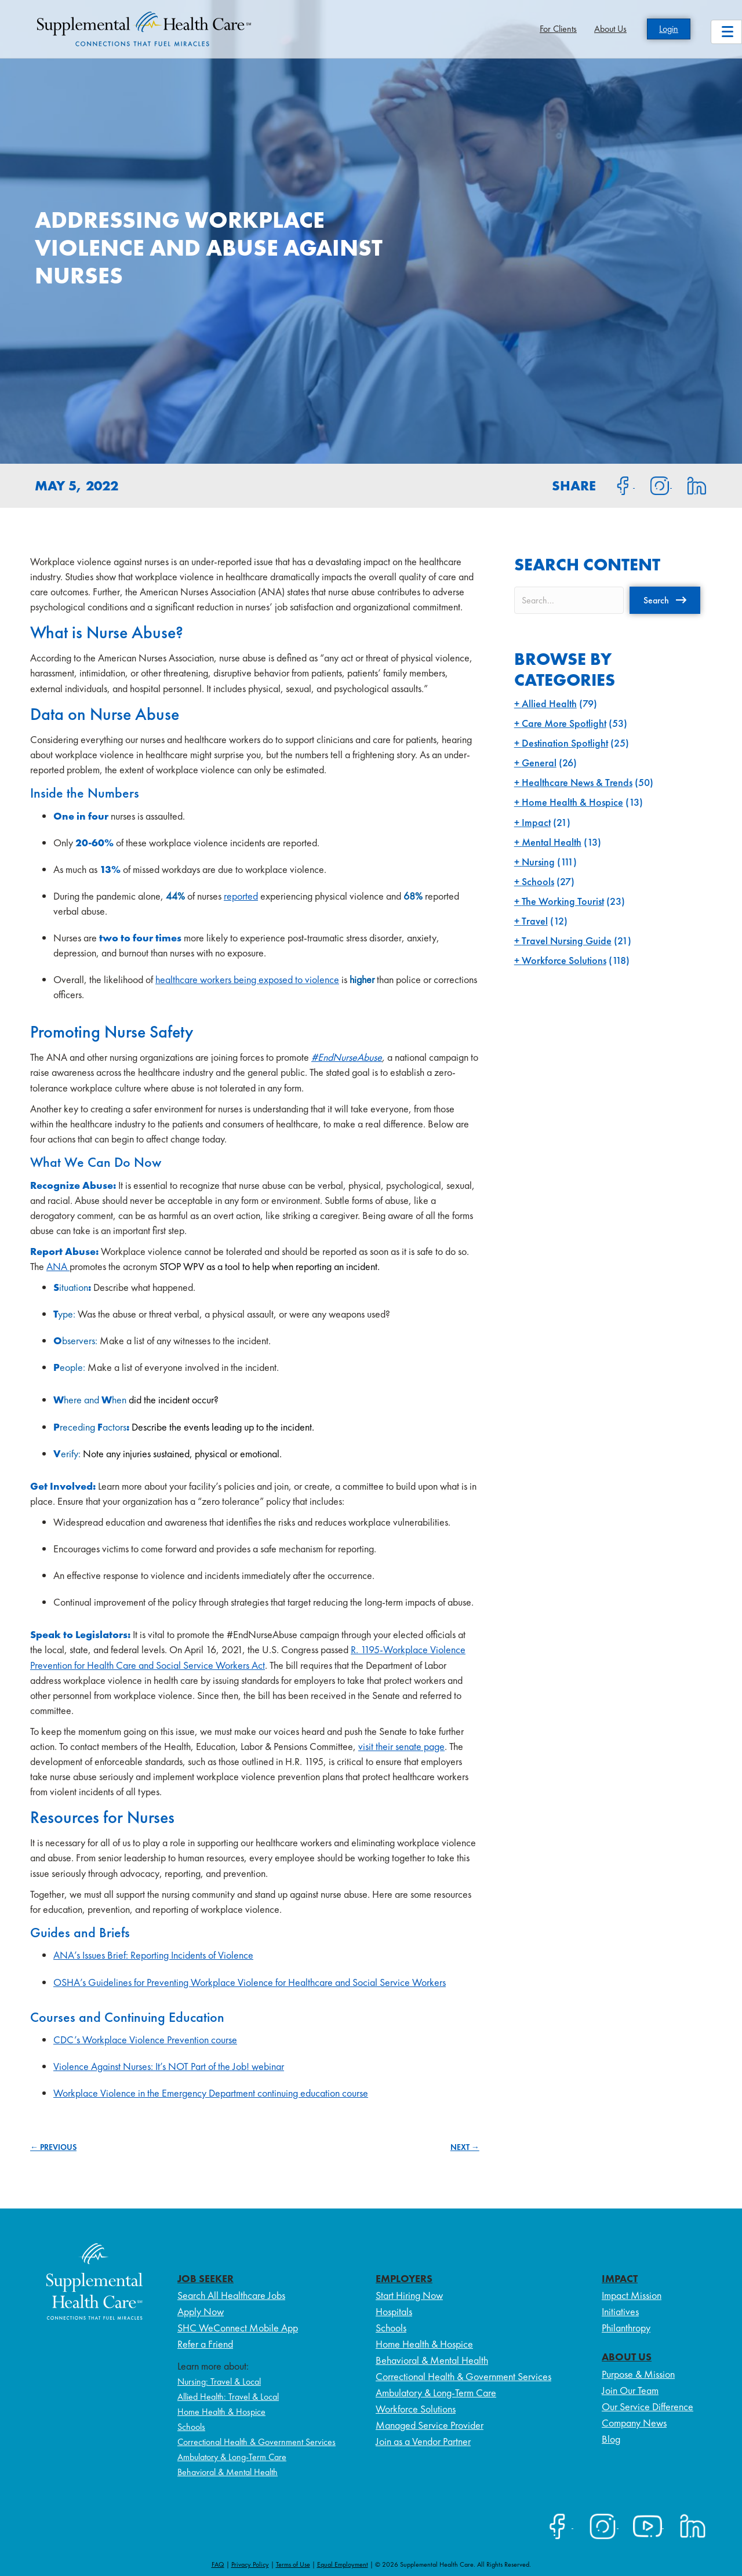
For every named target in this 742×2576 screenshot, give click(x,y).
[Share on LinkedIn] (689, 484)
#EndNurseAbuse (346, 1057)
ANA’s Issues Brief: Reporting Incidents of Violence (153, 1955)
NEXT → (464, 2147)
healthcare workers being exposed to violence (247, 979)
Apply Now (200, 2311)
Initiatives (620, 2311)
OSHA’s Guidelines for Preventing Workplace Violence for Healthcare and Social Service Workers (249, 1982)
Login (668, 29)
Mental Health (551, 842)
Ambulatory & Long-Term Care (231, 2457)
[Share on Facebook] (616, 484)
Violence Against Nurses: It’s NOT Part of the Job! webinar (168, 2066)
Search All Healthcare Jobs (231, 2295)
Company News (634, 2422)
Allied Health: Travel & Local (228, 2397)
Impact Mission (631, 2295)
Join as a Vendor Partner (423, 2441)
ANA (58, 1266)
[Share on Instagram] (653, 484)
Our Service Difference (647, 2406)
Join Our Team (630, 2390)
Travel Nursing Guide (567, 940)
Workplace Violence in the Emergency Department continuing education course (210, 2093)
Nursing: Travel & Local (219, 2381)
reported (241, 896)
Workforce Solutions (564, 960)
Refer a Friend (205, 2344)
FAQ (218, 2564)
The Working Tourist (563, 901)
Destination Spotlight (565, 742)
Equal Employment (342, 2564)
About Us (610, 29)
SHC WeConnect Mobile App (237, 2327)
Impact (536, 822)
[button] (665, 600)
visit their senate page (401, 1746)
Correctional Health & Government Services (256, 2442)
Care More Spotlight (564, 723)
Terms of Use (293, 2564)
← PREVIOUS (53, 2147)
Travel (535, 920)
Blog (611, 2439)
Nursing (538, 861)
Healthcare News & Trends (577, 782)
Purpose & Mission (638, 2374)
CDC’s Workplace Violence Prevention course (145, 2039)
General (539, 762)
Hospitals (394, 2311)
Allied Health (549, 703)
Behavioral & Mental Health (227, 2472)
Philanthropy (626, 2327)
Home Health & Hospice (572, 802)
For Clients (558, 29)
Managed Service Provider (429, 2425)
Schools (538, 881)
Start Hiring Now (409, 2295)
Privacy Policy (250, 2564)
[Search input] (569, 600)
